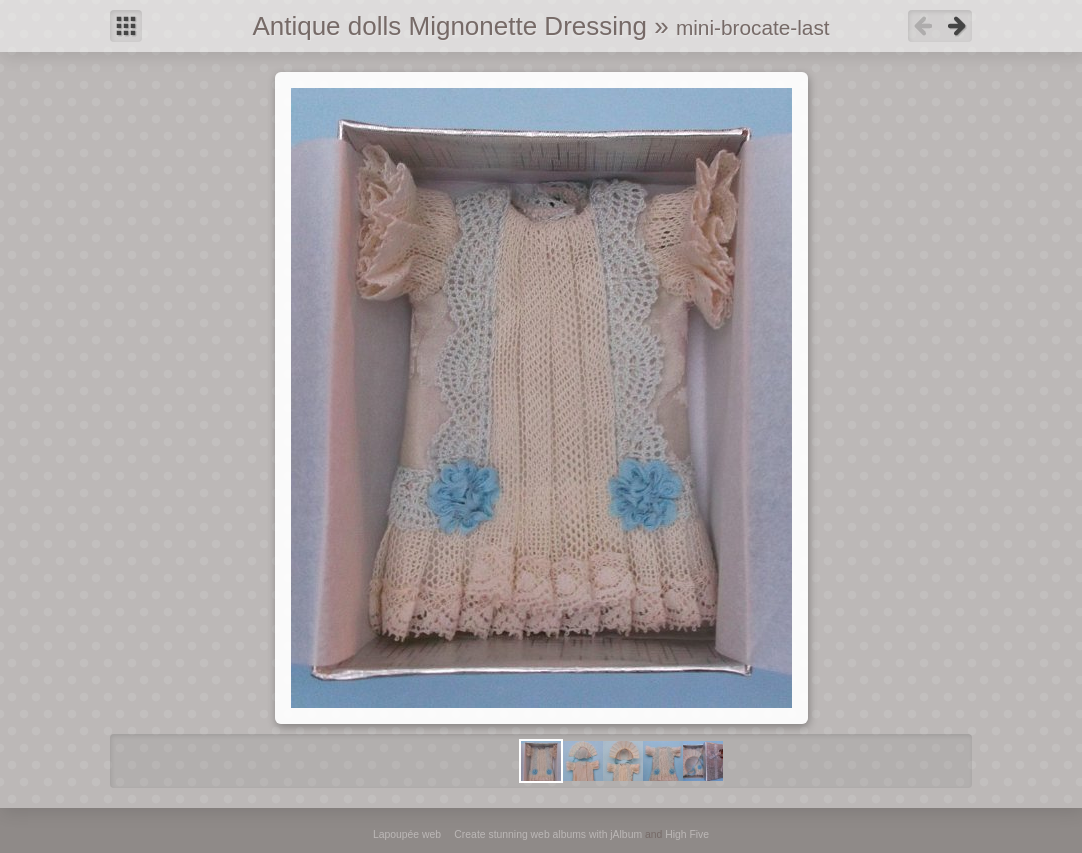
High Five (687, 834)
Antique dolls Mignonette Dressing (449, 26)
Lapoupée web (407, 834)
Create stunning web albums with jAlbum (548, 834)
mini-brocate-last (753, 27)
